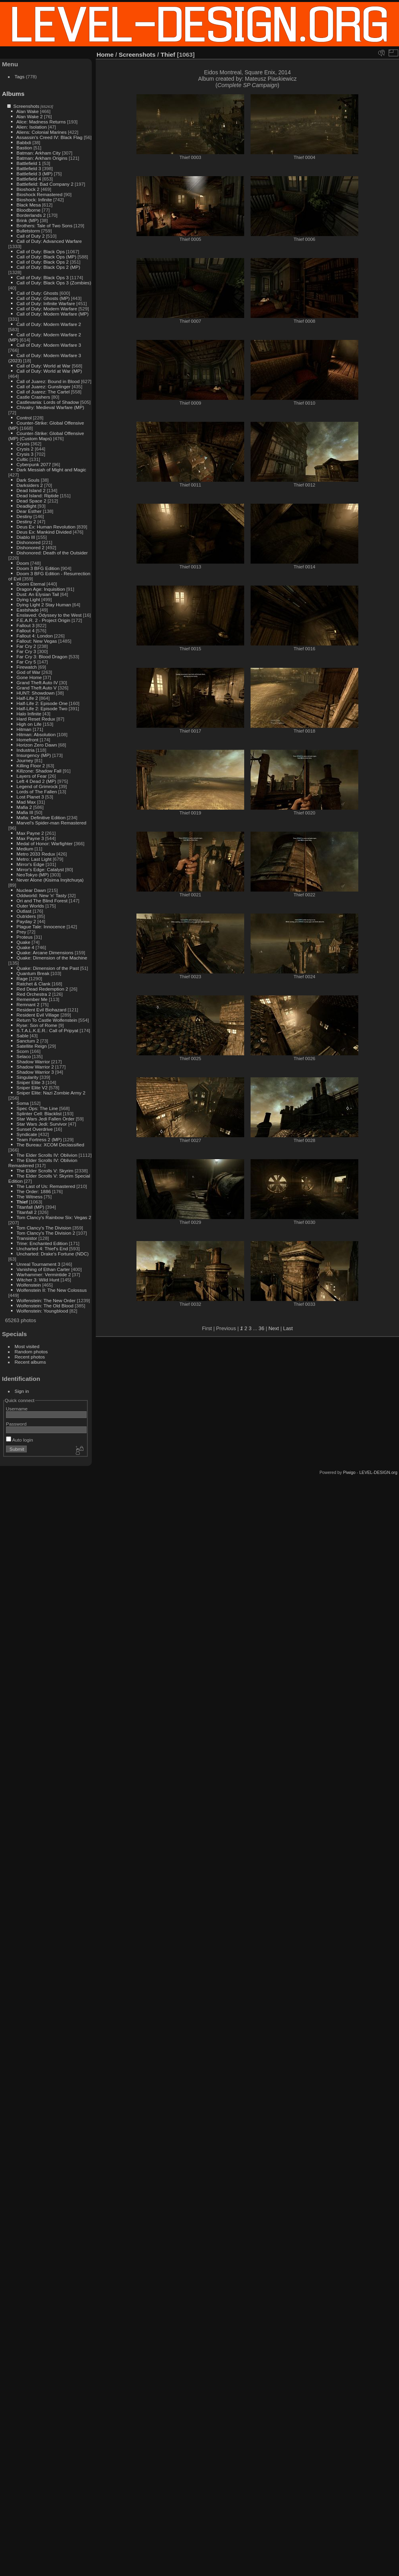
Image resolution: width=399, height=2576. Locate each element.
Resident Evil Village (37, 1014)
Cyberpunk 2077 (33, 464)
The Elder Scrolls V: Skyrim (44, 1170)
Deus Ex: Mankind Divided (43, 531)
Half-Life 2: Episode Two (41, 708)
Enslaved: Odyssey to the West (48, 615)
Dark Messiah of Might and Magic (51, 469)
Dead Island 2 (30, 490)
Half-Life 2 (27, 698)
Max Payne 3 (30, 838)
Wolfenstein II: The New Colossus (51, 1290)
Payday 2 (26, 921)
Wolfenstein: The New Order (45, 1300)
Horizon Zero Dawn (36, 744)
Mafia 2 (24, 807)
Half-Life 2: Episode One (41, 703)
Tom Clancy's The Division (43, 1227)
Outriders (26, 916)
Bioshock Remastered (39, 194)
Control (24, 417)
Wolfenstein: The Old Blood (44, 1305)
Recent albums (30, 1361)
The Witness (29, 1196)
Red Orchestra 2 (33, 994)
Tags (20, 76)
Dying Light (28, 599)
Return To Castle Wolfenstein (46, 1020)
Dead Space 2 (31, 500)
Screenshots (26, 106)
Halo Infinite (28, 713)
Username (17, 1408)
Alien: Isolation (31, 126)
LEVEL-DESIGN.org (378, 1472)
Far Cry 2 (26, 646)
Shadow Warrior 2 (35, 1066)
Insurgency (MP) (33, 755)
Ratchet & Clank (33, 983)
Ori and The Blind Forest (41, 900)
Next (274, 1328)
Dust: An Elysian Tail (37, 594)
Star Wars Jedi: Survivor (41, 1123)
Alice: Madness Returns (41, 121)
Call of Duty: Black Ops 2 (42, 261)
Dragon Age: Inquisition (40, 589)
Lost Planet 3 (30, 796)
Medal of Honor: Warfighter (44, 843)
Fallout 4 (25, 630)
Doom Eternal (30, 583)
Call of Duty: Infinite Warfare (45, 303)
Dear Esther (28, 511)
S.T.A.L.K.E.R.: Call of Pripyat (47, 1030)
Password (16, 1423)
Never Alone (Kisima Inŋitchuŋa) (49, 879)
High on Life (28, 724)
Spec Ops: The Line (37, 1108)
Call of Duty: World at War (43, 365)
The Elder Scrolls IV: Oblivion (46, 1155)
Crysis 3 (25, 454)
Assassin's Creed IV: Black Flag (49, 137)
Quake (23, 942)
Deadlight (26, 505)
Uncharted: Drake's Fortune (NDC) (52, 1253)
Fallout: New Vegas (36, 641)
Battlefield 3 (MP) (34, 173)
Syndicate (26, 1134)
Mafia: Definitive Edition (40, 817)
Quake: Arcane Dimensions (44, 952)
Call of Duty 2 (30, 235)
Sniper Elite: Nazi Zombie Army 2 (50, 1092)
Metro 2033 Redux (35, 853)
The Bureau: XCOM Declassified (50, 1144)
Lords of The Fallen (36, 791)
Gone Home (28, 677)
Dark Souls (28, 480)
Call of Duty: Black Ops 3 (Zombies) (53, 282)
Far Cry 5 (26, 661)
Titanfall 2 (26, 1212)
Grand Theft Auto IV (37, 682)
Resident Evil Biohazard (41, 1009)
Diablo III (25, 537)
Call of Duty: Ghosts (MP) (42, 298)
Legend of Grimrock (36, 786)
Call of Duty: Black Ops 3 (42, 277)
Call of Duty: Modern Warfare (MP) (52, 313)
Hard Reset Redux (35, 718)
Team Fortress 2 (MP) (39, 1139)
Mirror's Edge (30, 864)
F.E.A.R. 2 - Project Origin (43, 620)
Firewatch (26, 666)
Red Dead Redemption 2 (42, 988)
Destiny (24, 516)
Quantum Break (32, 973)
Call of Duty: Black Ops (40, 251)
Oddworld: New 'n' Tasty (41, 895)
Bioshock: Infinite (34, 199)
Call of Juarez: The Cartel (42, 391)
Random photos (31, 1351)
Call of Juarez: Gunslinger (43, 386)
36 (261, 1328)
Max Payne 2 (30, 833)
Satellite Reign (31, 1046)
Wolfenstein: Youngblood (42, 1310)
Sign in (22, 1391)
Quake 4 (25, 947)
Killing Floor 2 (30, 765)
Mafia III (24, 812)
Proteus (24, 936)
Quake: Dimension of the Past (47, 968)
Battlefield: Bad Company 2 (44, 184)
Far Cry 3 (26, 651)
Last (288, 1328)
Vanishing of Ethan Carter (43, 1269)
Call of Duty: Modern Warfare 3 (48, 345)
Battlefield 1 (28, 163)
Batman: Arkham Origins (41, 158)
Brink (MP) (27, 220)
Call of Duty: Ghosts (37, 293)
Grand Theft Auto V (36, 687)
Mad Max (26, 801)
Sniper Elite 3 (30, 1082)
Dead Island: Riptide (37, 495)
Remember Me (31, 999)
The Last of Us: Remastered (45, 1186)
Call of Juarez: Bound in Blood (47, 381)
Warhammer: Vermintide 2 (43, 1274)
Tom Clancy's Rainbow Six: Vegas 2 (53, 1217)
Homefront (27, 739)
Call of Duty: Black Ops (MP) (46, 256)
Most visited (27, 1346)
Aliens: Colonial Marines (41, 132)
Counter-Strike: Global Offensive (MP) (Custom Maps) (46, 436)
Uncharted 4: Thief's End (42, 1248)
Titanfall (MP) (30, 1207)
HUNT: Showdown (35, 692)
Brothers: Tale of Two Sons (44, 225)
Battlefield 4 (28, 178)
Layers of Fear (31, 776)
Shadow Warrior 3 (35, 1071)
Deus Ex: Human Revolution (45, 526)
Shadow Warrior (33, 1061)
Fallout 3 (25, 625)
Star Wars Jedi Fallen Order (45, 1118)
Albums (13, 93)
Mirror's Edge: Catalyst (40, 869)
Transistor (26, 1238)
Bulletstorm (28, 230)
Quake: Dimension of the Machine (51, 957)
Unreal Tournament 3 (38, 1264)
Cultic (22, 459)
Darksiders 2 (29, 485)
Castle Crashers (33, 396)
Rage (22, 978)
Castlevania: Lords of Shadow (47, 402)
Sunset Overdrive (34, 1129)
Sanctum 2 (27, 1040)
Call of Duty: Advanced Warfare (49, 241)
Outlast (23, 911)
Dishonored (28, 542)
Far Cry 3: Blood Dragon (41, 656)
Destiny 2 (26, 521)
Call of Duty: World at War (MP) (49, 370)
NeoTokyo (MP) (32, 874)
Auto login (19, 1439)
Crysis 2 (25, 448)
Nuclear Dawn (31, 890)
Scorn (22, 1051)
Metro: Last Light (33, 859)
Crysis (23, 443)
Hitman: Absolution (35, 734)
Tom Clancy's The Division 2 (45, 1232)
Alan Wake (27, 111)
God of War (28, 672)
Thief (22, 1201)
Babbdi (23, 142)
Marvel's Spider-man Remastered (51, 822)
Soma (22, 1103)
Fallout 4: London (34, 635)
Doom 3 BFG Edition (37, 568)
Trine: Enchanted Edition (41, 1243)
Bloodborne (28, 210)
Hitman (23, 729)
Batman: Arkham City (38, 152)
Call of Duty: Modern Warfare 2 (48, 324)
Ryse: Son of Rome (36, 1025)
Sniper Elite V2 (31, 1087)
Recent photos (30, 1356)
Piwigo (349, 1472)
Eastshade (27, 609)
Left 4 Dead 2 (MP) (36, 781)
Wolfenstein (28, 1284)
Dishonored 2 (30, 547)
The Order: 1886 (33, 1191)
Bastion (24, 147)
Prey (21, 931)
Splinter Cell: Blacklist (38, 1113)
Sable (22, 1035)
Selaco (23, 1056)
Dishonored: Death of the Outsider (52, 552)
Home (105, 54)
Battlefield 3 (28, 168)
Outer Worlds (30, 905)
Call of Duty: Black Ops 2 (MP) (48, 267)
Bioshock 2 (28, 189)
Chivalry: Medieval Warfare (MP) (50, 407)
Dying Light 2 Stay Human (43, 604)
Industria (25, 750)
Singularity (27, 1077)
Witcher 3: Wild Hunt (37, 1279)
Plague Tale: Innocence (40, 926)
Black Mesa (28, 204)
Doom (22, 563)
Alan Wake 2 (29, 116)
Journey (24, 760)
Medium (24, 848)
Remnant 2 (28, 1004)
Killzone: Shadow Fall (38, 770)
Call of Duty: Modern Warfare (46, 308)
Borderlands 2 (30, 215)
